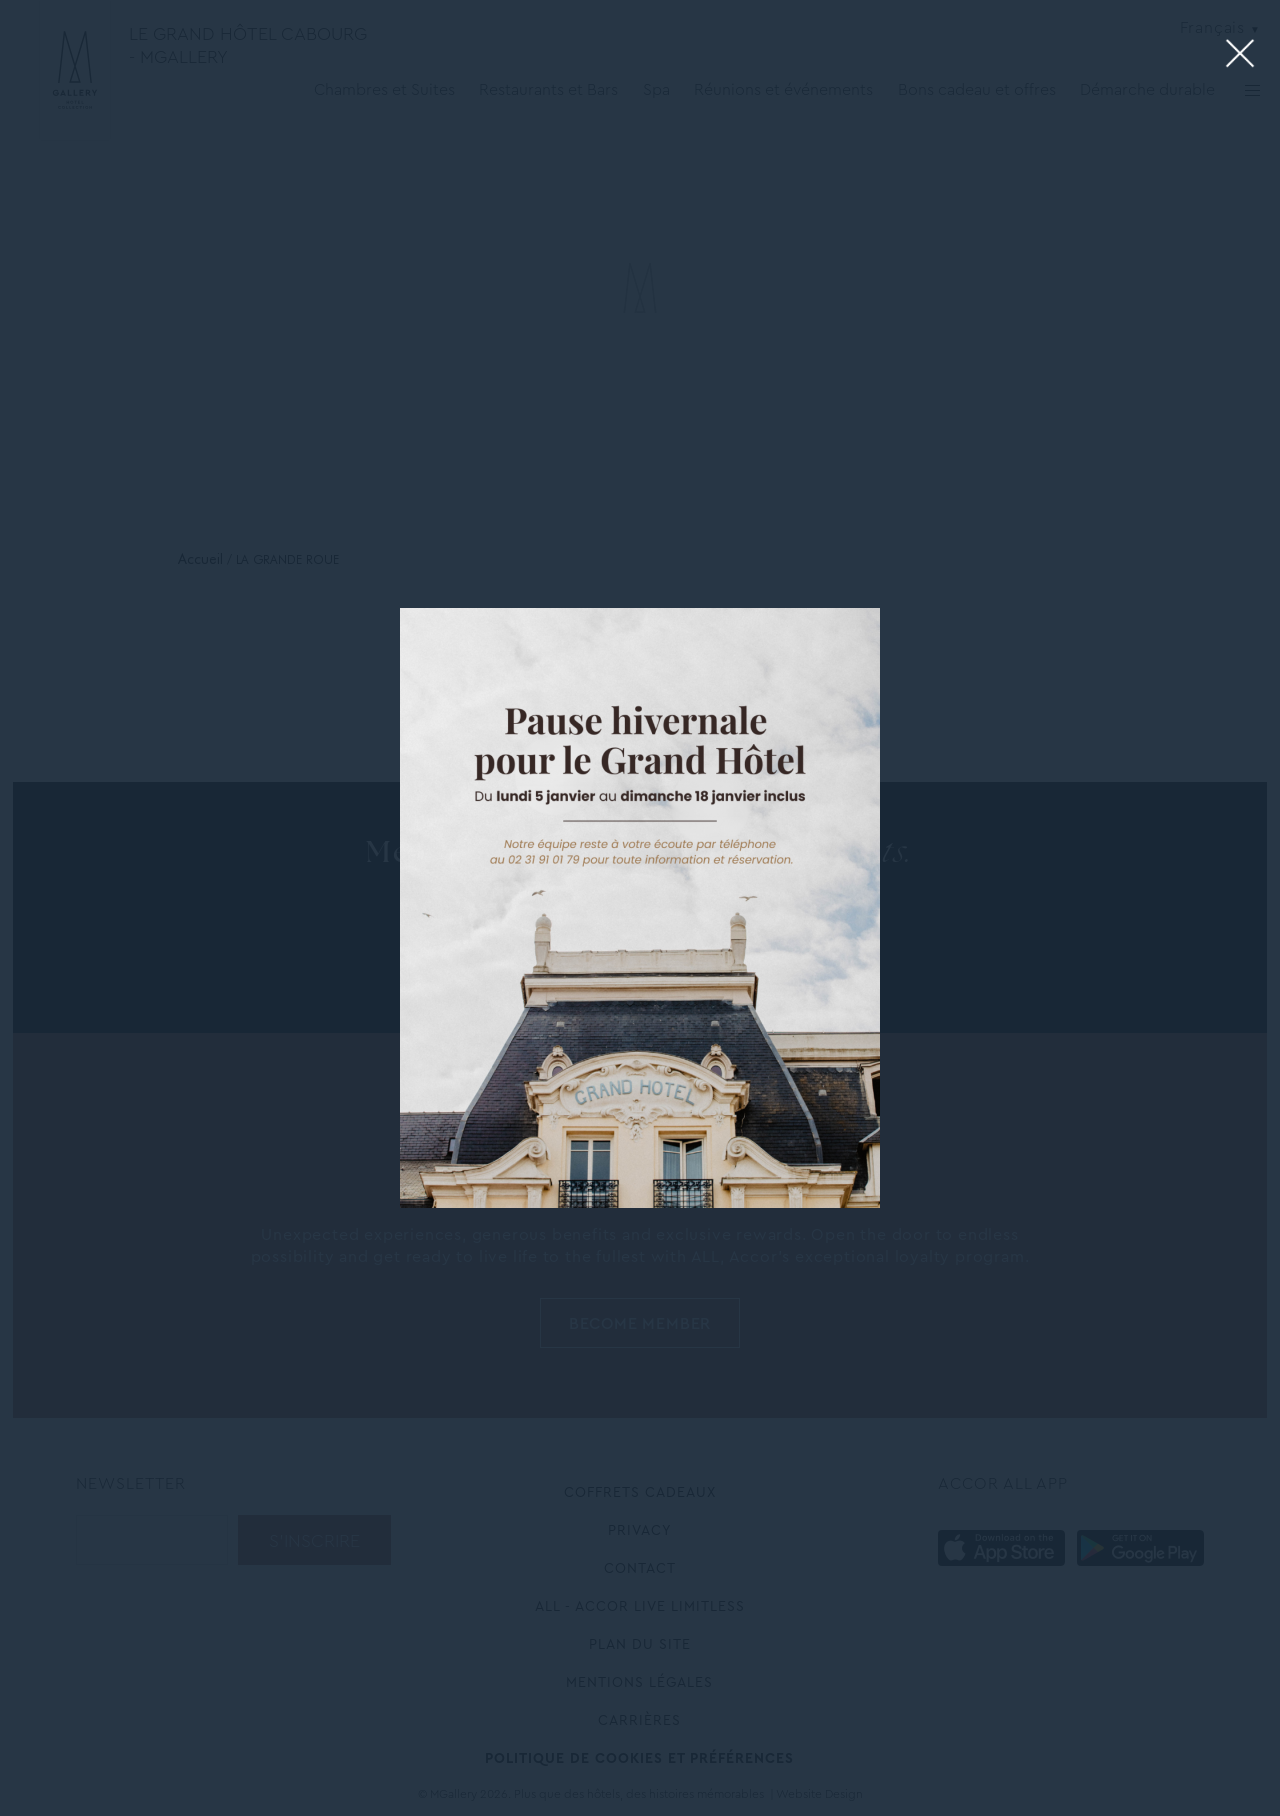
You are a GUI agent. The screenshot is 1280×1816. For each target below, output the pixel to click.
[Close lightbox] (1240, 54)
